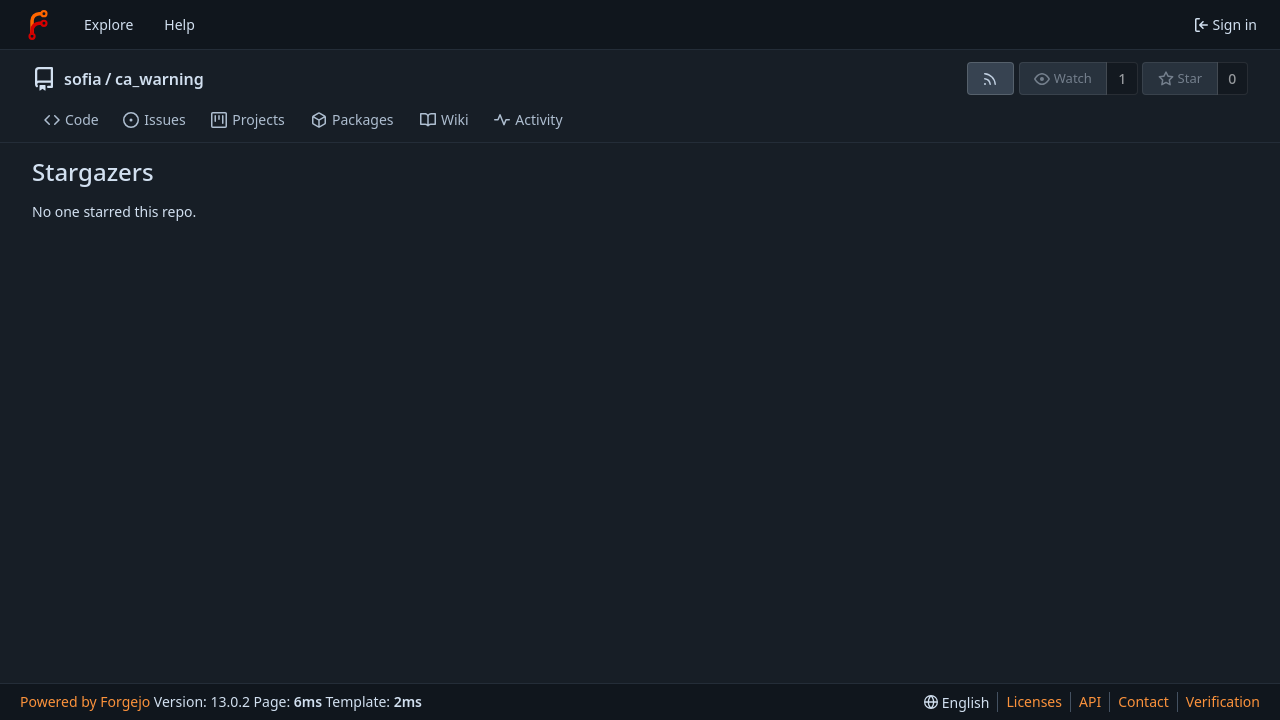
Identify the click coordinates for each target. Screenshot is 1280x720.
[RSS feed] (990, 78)
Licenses (1034, 701)
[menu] (956, 702)
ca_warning (159, 79)
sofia (83, 79)
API (1090, 701)
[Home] (38, 25)
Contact (1143, 701)
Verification (1223, 701)
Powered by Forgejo (85, 701)
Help (179, 24)
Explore (108, 24)
